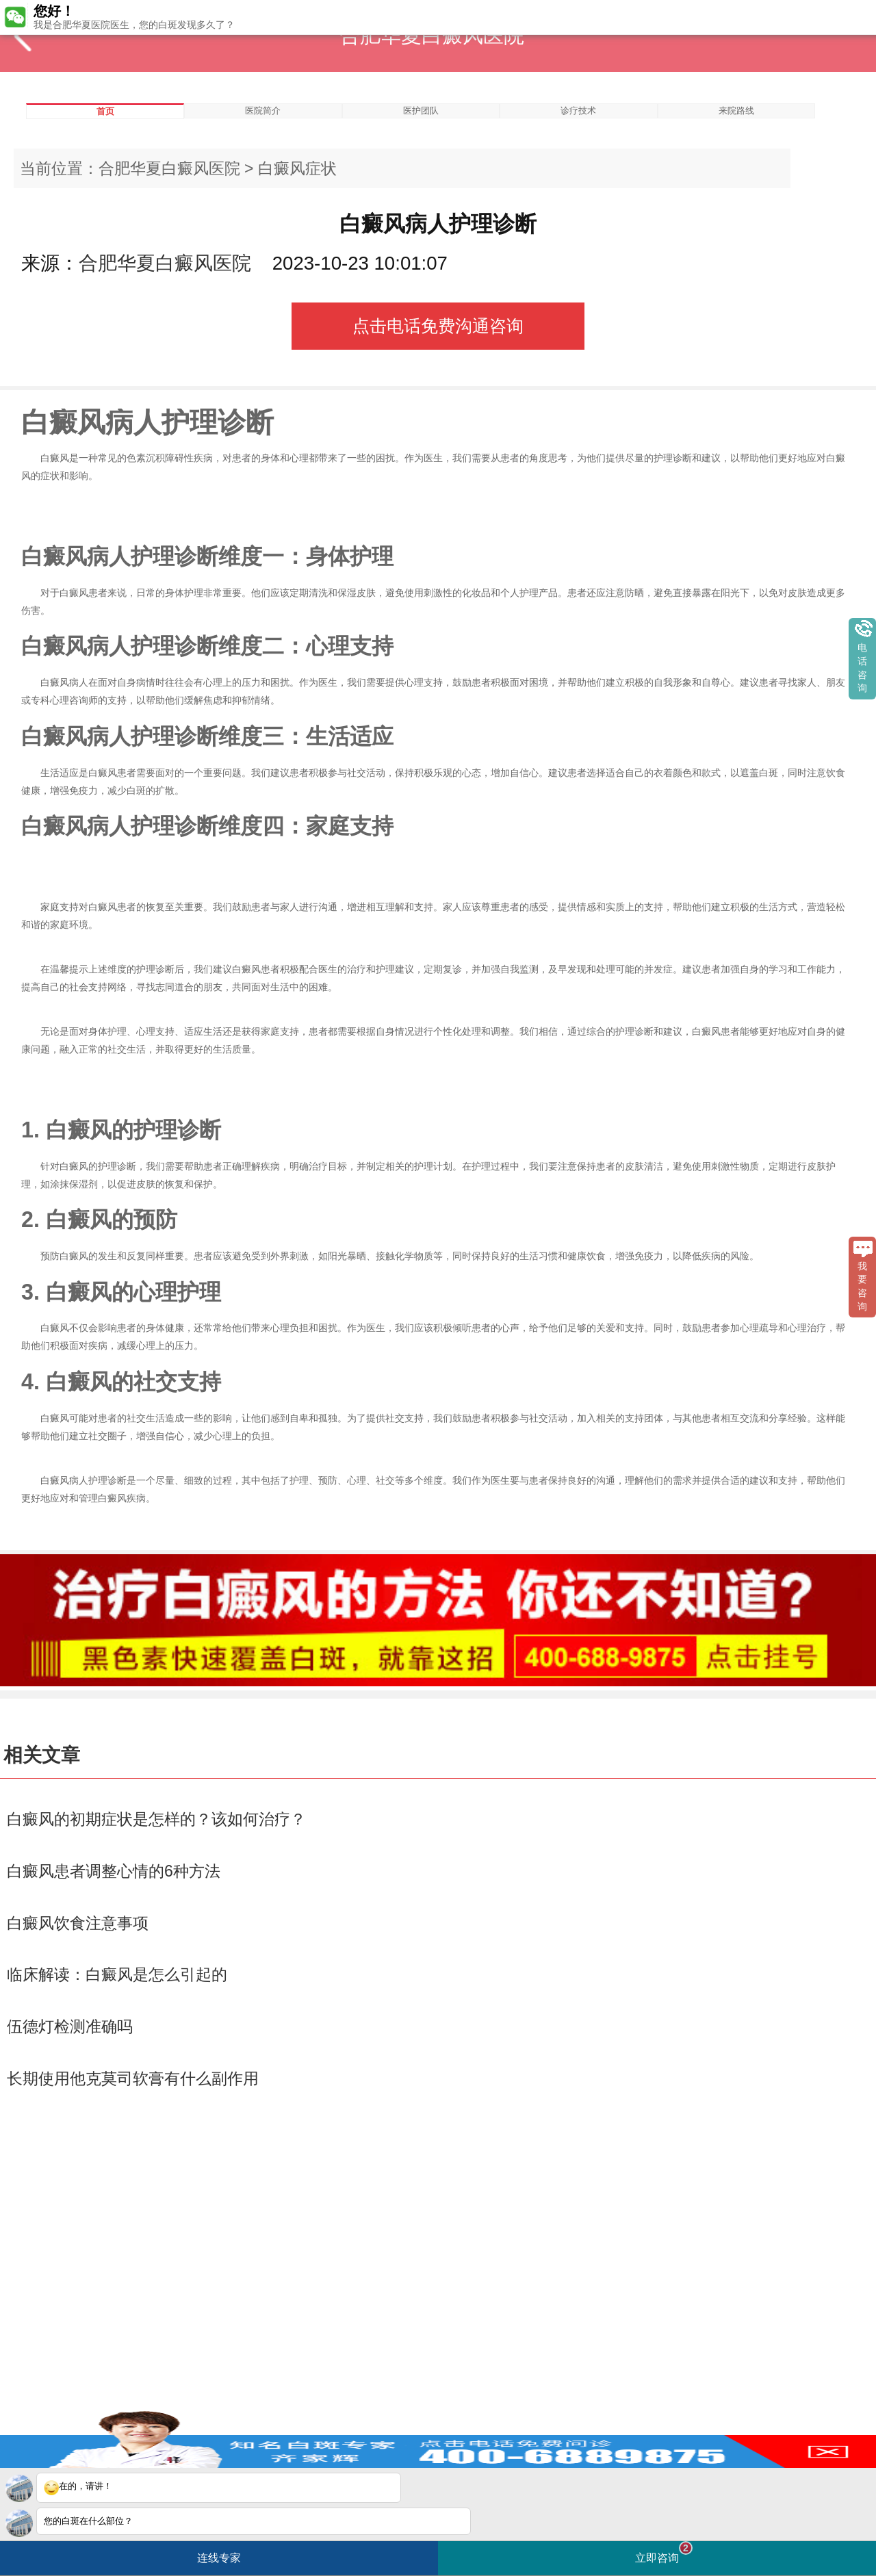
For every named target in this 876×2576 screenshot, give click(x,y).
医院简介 (263, 110)
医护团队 (421, 110)
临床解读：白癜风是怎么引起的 (117, 1974)
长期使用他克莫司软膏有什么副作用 (133, 2078)
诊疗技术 (578, 110)
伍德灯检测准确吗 (70, 2026)
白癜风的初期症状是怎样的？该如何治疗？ (156, 1819)
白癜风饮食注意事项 (78, 1923)
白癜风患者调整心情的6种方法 (113, 1871)
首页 (105, 111)
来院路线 (736, 110)
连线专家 (219, 2558)
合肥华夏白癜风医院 (169, 168)
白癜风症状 (297, 168)
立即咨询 (664, 2552)
